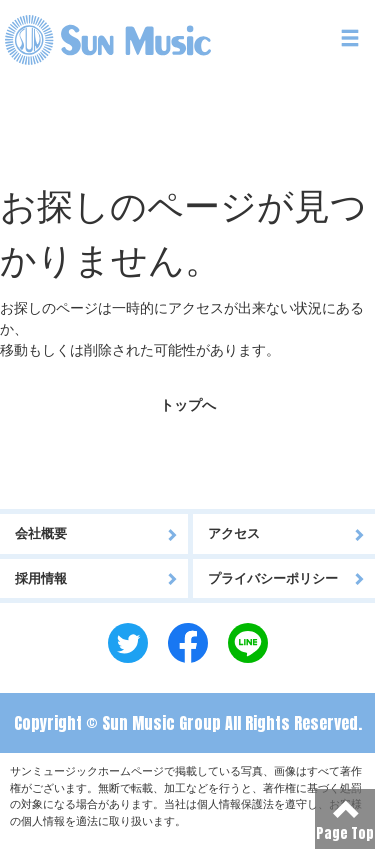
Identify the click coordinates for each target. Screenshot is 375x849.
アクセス (287, 533)
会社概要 (96, 533)
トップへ (188, 405)
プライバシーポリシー (287, 578)
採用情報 (96, 578)
